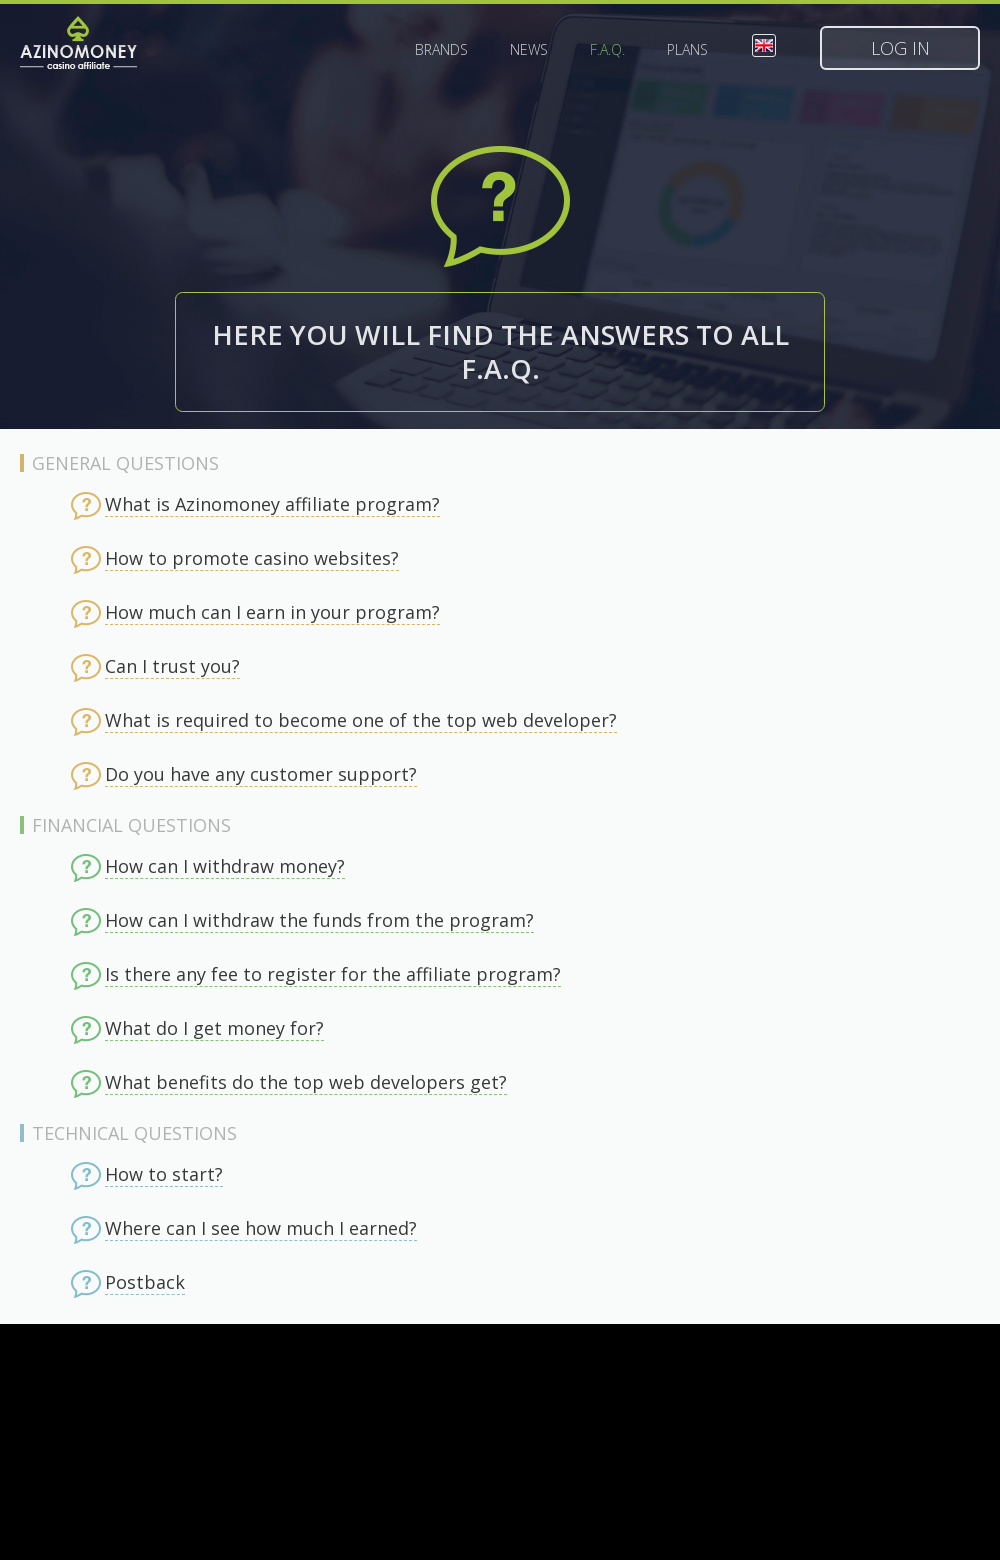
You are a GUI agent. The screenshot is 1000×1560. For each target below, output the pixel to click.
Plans (687, 50)
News (529, 50)
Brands (441, 50)
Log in (900, 48)
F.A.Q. (607, 50)
